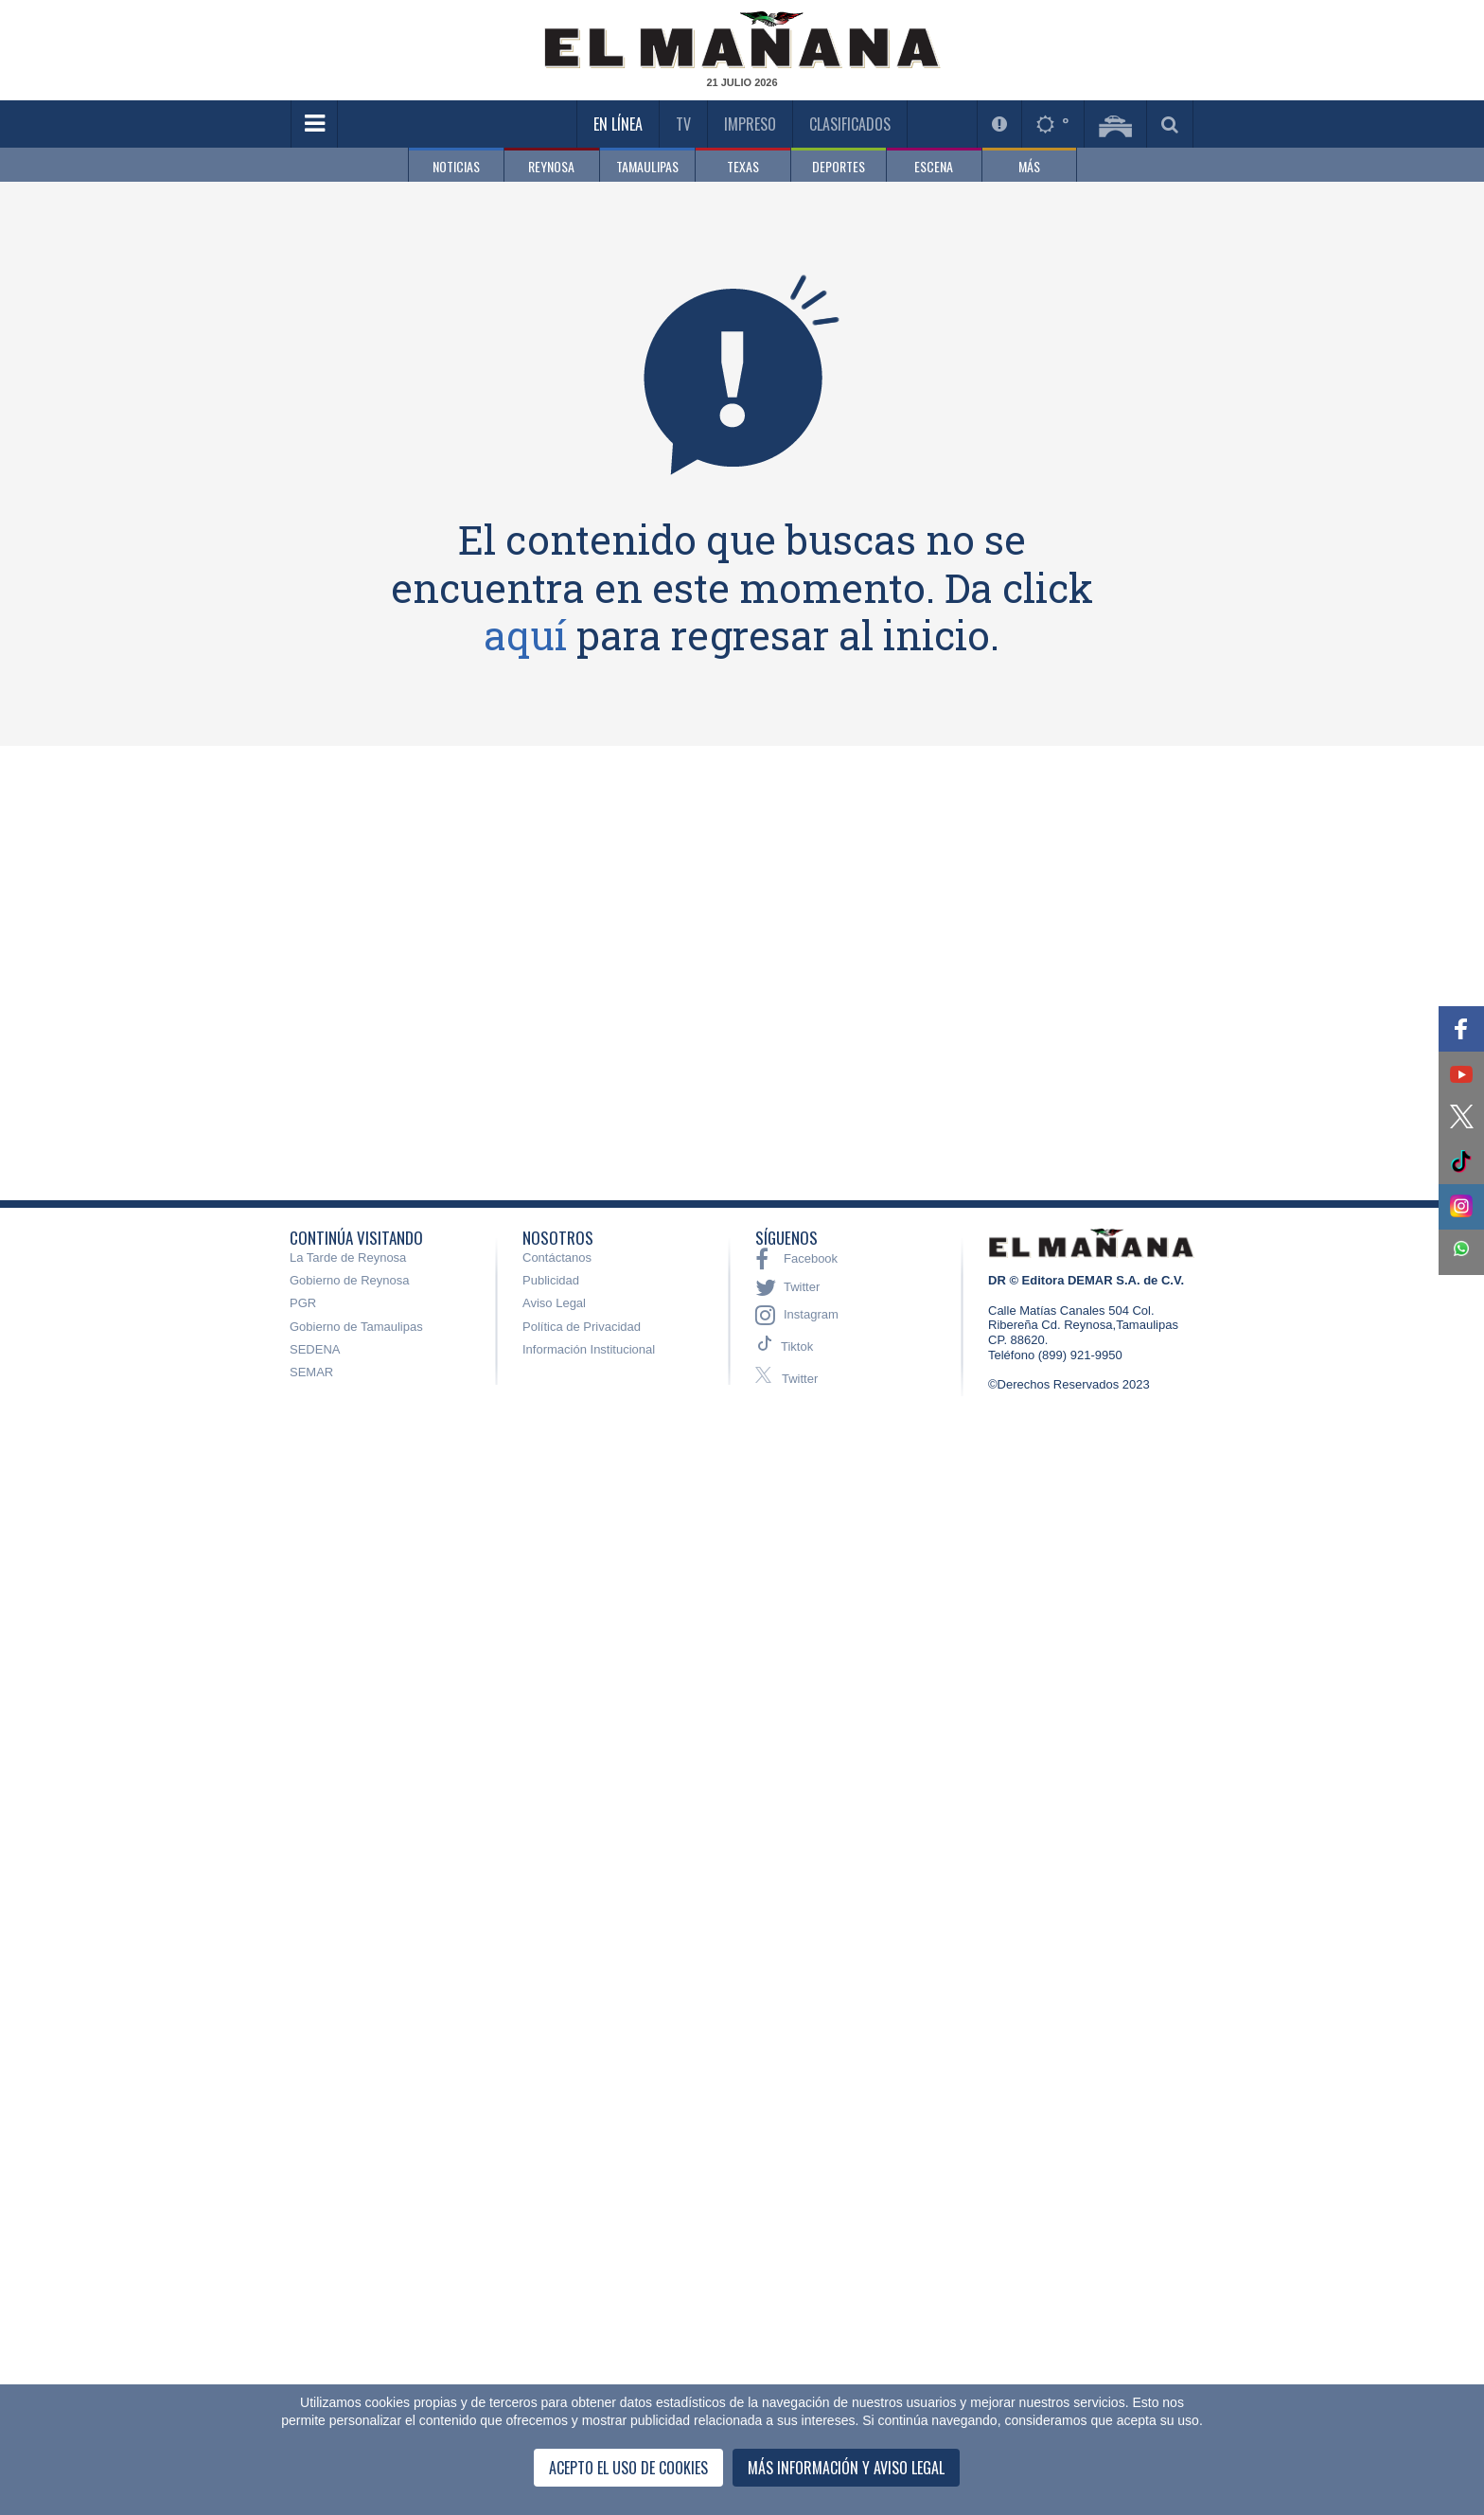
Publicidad (550, 1280)
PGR (303, 1303)
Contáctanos (557, 1257)
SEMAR (311, 1372)
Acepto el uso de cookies (628, 2467)
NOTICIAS (456, 166)
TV (683, 124)
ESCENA (933, 166)
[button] (1461, 1029)
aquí (525, 635)
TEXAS (743, 166)
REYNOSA (551, 166)
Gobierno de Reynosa (349, 1280)
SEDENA (315, 1349)
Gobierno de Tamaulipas (356, 1326)
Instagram (797, 1314)
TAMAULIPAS (647, 166)
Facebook (796, 1259)
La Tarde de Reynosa (348, 1257)
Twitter (787, 1287)
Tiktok (797, 1346)
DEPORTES (838, 166)
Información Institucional (588, 1349)
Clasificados (850, 124)
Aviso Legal (554, 1303)
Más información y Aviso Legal (846, 2467)
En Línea (618, 124)
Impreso (750, 124)
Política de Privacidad (581, 1326)
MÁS (1029, 166)
